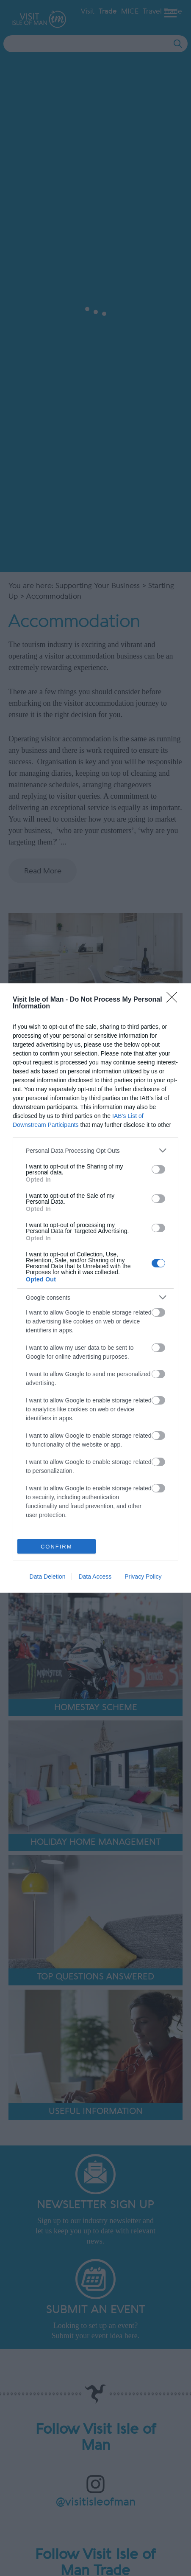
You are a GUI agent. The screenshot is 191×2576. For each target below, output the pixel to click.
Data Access (94, 1576)
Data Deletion (48, 1576)
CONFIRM (56, 1546)
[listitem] (95, 1150)
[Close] (174, 1000)
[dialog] (95, 1288)
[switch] (158, 1169)
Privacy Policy (143, 1576)
